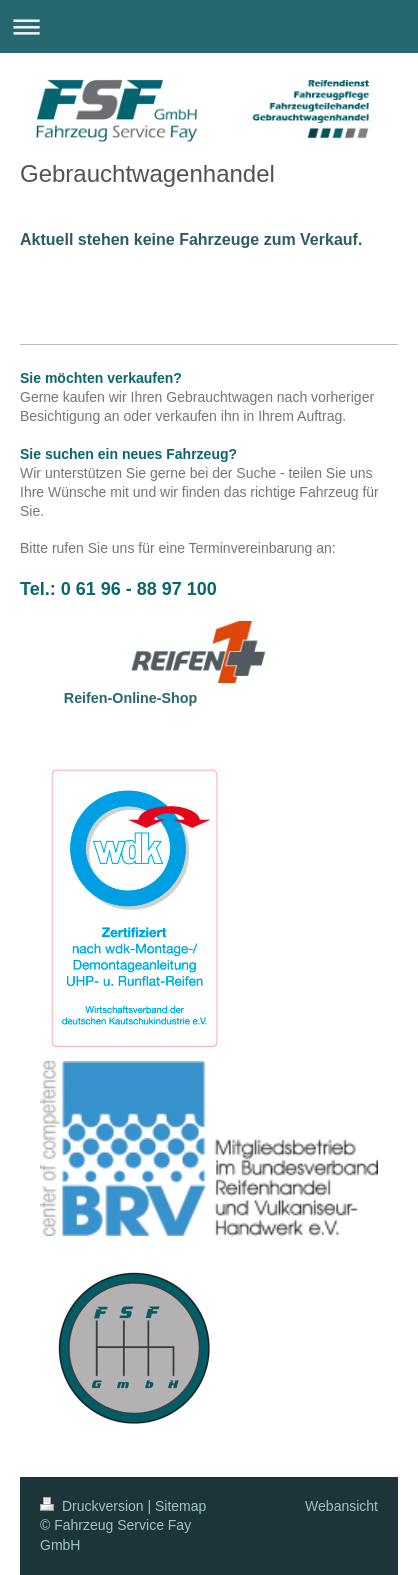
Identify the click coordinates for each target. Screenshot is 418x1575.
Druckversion (93, 1506)
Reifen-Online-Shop (130, 698)
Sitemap (180, 1506)
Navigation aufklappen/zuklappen (209, 26)
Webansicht (341, 1506)
